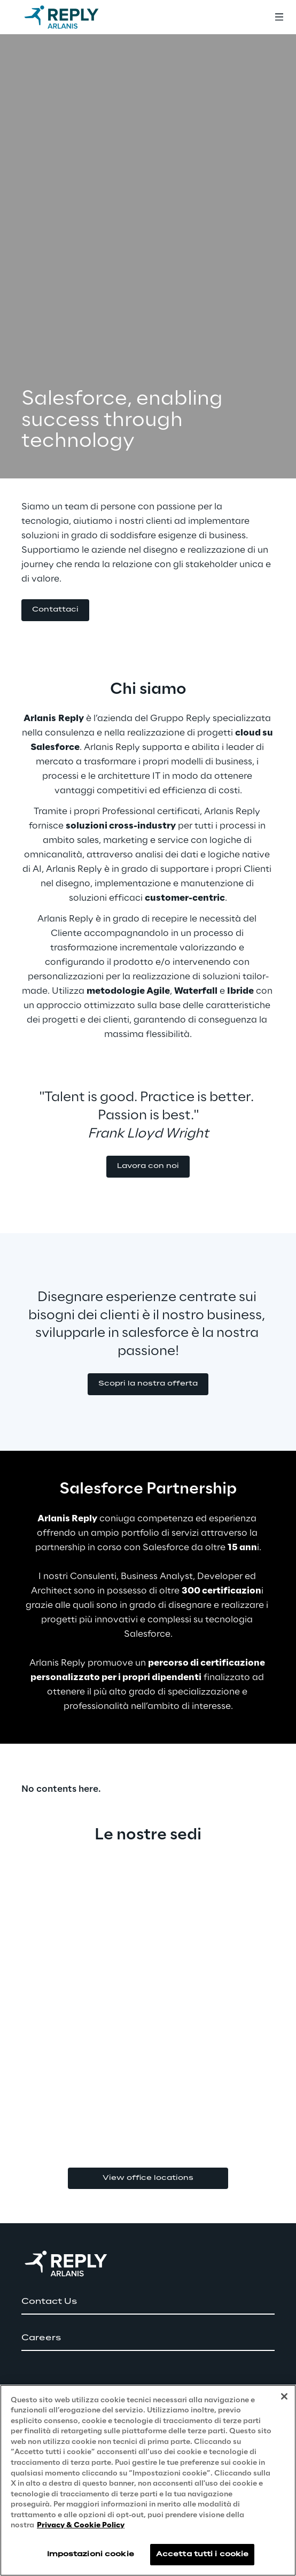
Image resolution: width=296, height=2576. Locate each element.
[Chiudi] (284, 2396)
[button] (55, 610)
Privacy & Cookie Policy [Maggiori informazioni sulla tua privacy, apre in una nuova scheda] (80, 2525)
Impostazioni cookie (90, 2554)
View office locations (148, 2178)
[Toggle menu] (279, 17)
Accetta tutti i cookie (202, 2554)
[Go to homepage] (72, 17)
